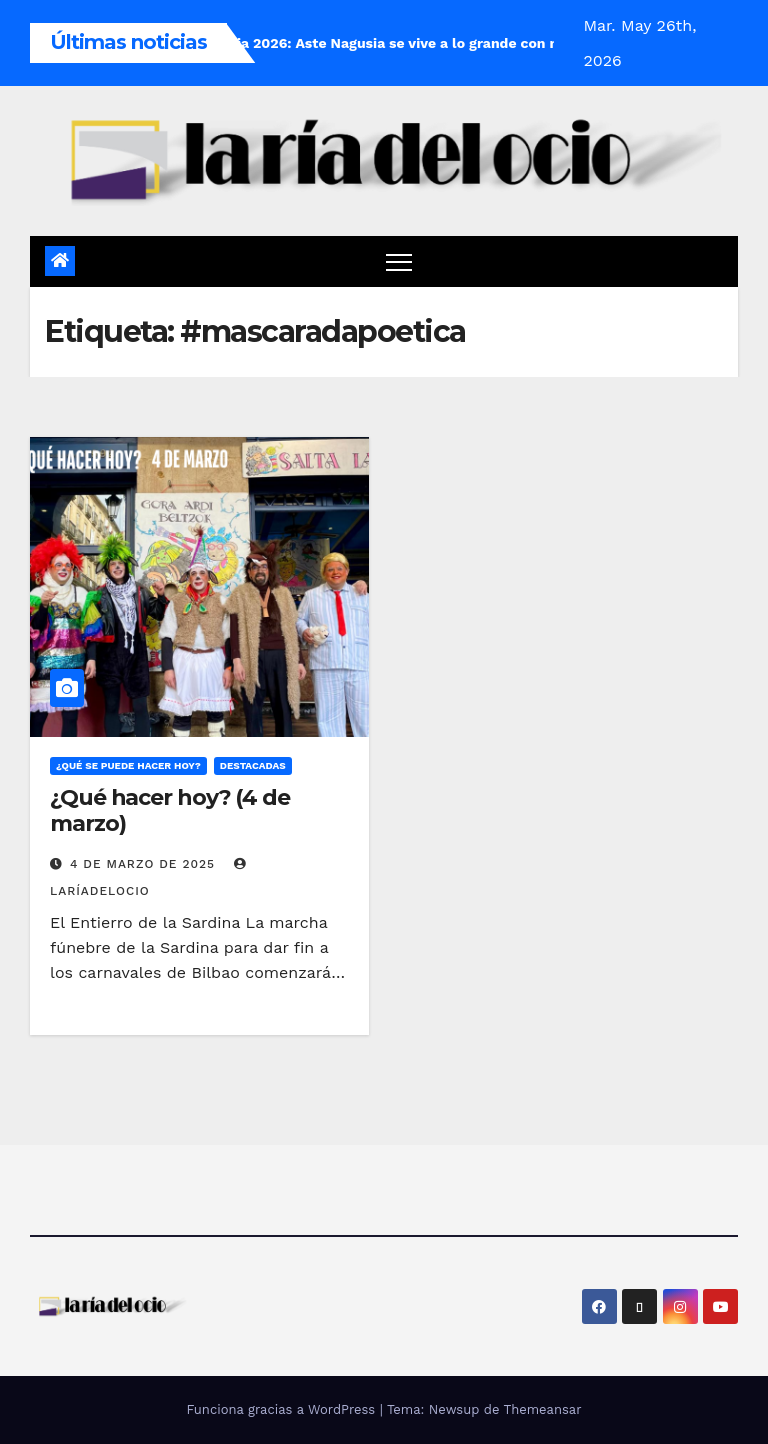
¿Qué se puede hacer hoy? (128, 765)
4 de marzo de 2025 (145, 864)
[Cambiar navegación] (399, 261)
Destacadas (253, 765)
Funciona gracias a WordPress (282, 1409)
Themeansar (543, 1409)
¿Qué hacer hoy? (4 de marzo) (170, 810)
